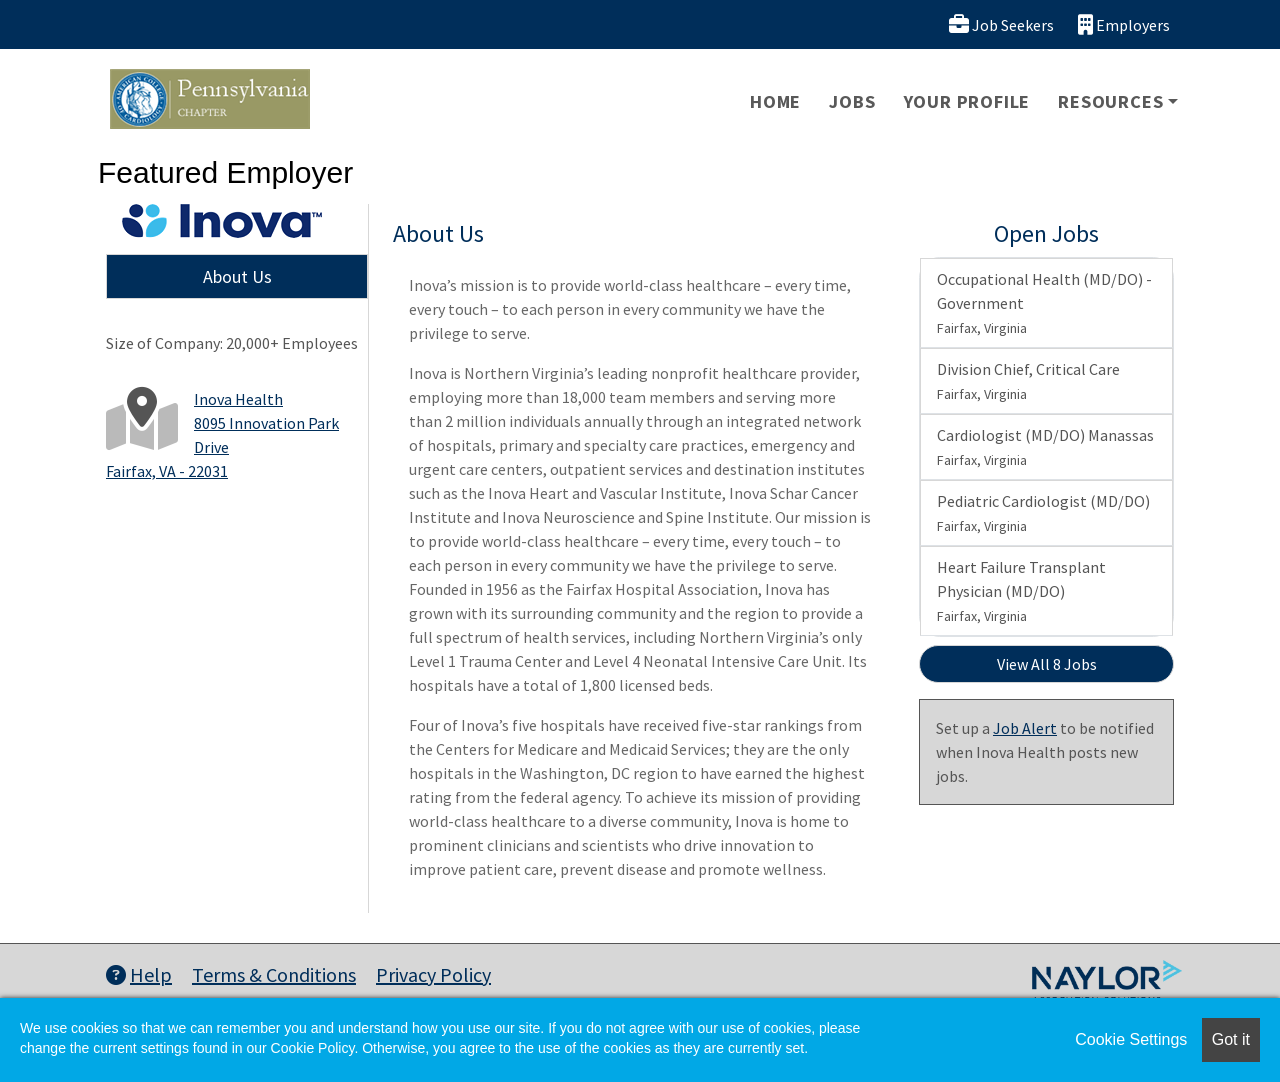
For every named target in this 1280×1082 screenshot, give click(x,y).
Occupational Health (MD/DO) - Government (1044, 303)
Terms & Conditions (274, 974)
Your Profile (967, 101)
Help (139, 974)
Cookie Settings (1131, 1039)
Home (775, 101)
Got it (1231, 1039)
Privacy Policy (433, 974)
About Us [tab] (237, 276)
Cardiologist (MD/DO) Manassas (1045, 447)
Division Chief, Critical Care (1028, 381)
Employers (1124, 24)
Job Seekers (1001, 24)
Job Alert (1025, 728)
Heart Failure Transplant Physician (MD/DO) (1021, 591)
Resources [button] (1110, 101)
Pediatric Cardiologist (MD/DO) (1043, 513)
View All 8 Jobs (1047, 664)
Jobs (852, 101)
